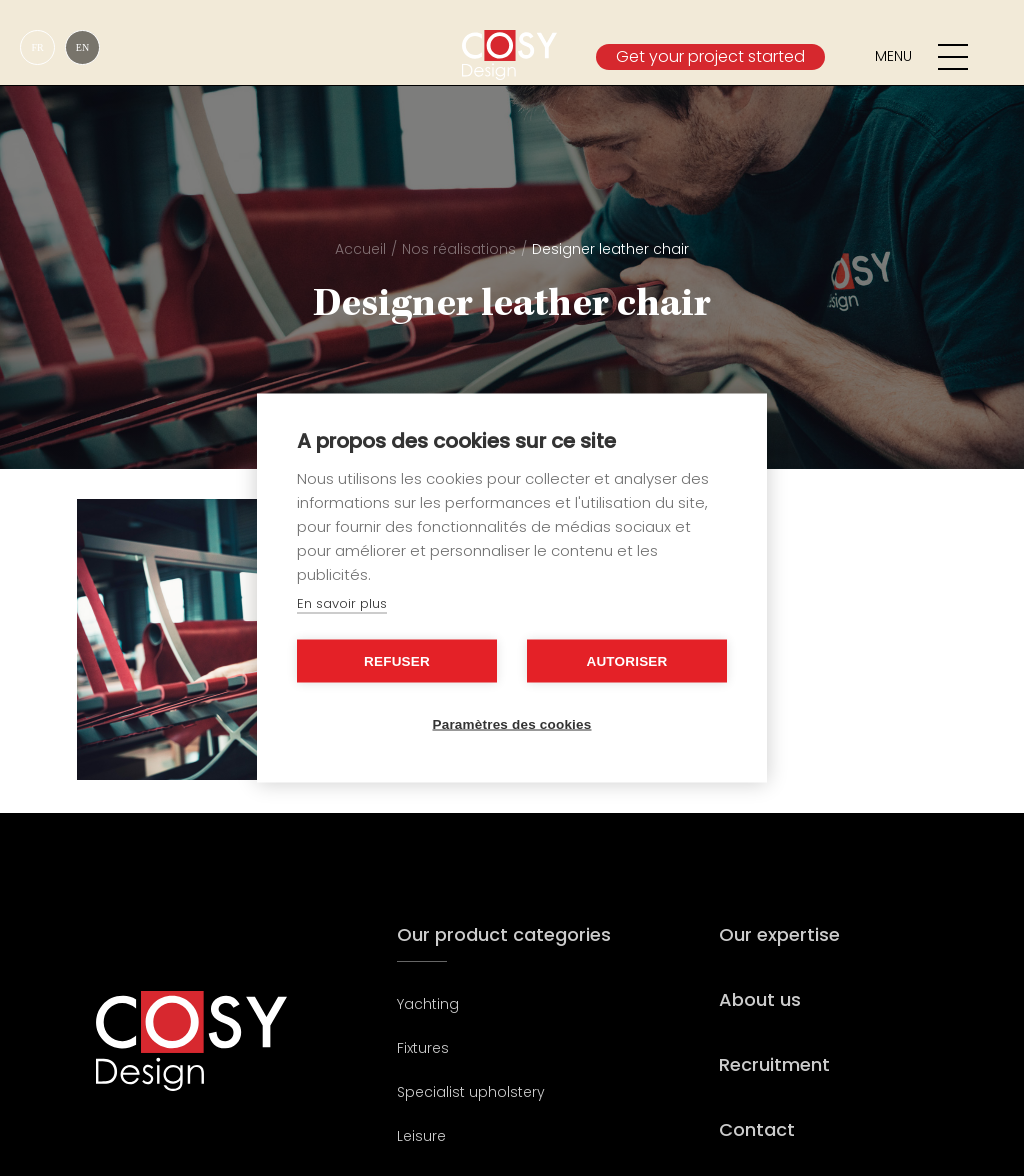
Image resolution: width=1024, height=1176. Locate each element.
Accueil (360, 249)
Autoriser (626, 661)
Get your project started (710, 56)
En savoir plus (342, 603)
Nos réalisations (459, 249)
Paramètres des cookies (512, 724)
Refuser (397, 661)
